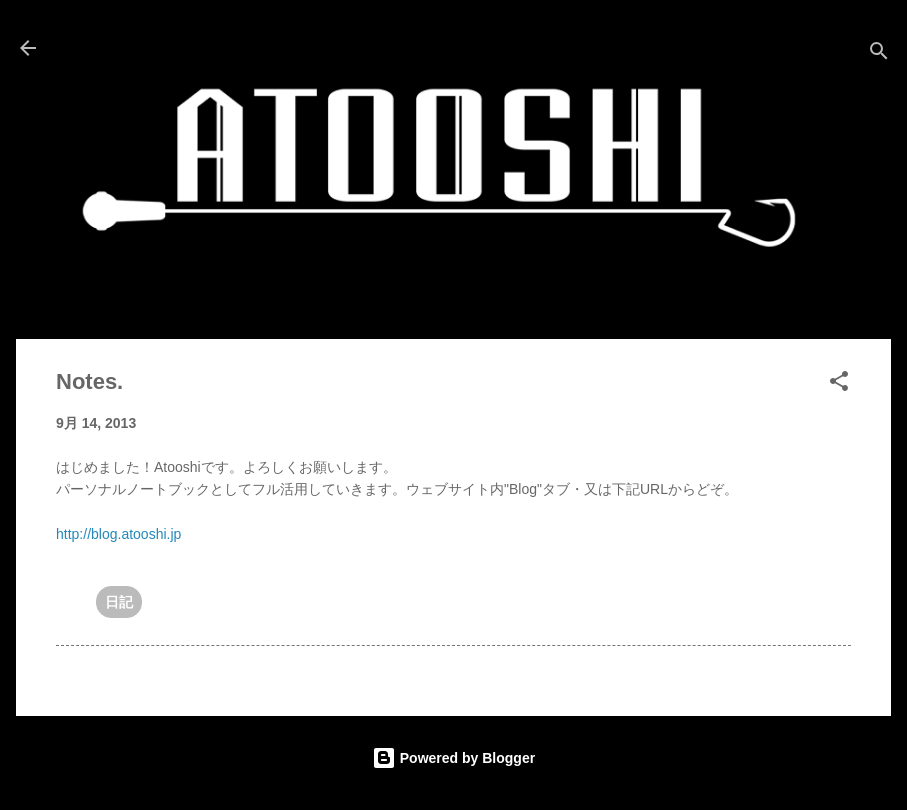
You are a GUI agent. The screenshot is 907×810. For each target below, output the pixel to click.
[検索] (879, 54)
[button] (839, 384)
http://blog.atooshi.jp (118, 534)
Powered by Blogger (453, 758)
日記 (119, 602)
